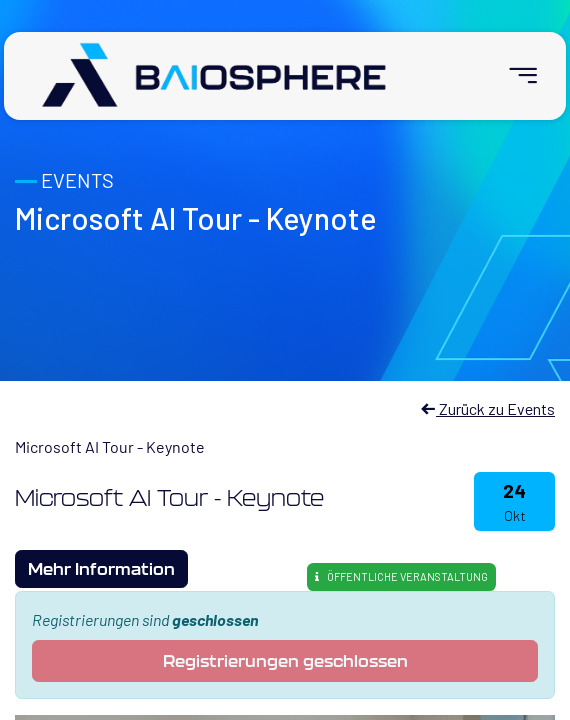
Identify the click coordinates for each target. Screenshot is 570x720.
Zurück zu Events (487, 408)
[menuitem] (514, 75)
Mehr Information (101, 568)
